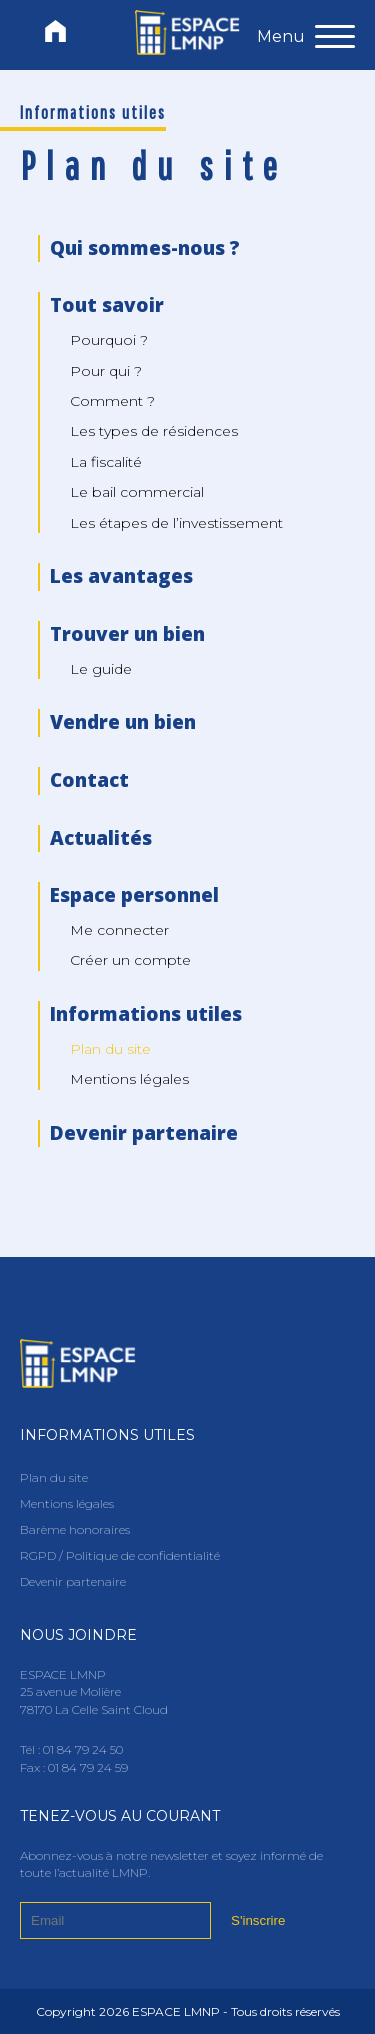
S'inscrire (258, 1920)
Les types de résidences (154, 431)
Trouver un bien (127, 634)
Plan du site (54, 1477)
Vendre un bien (123, 722)
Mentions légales (129, 1079)
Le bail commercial (137, 492)
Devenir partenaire (144, 1133)
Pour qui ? (106, 371)
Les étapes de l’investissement (176, 523)
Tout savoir (107, 305)
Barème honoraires (75, 1529)
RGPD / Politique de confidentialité (120, 1555)
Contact (89, 780)
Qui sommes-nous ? (145, 248)
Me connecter (119, 930)
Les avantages (121, 576)
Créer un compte (130, 960)
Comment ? (112, 401)
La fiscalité (106, 462)
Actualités (101, 838)
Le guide (101, 669)
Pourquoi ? (109, 340)
